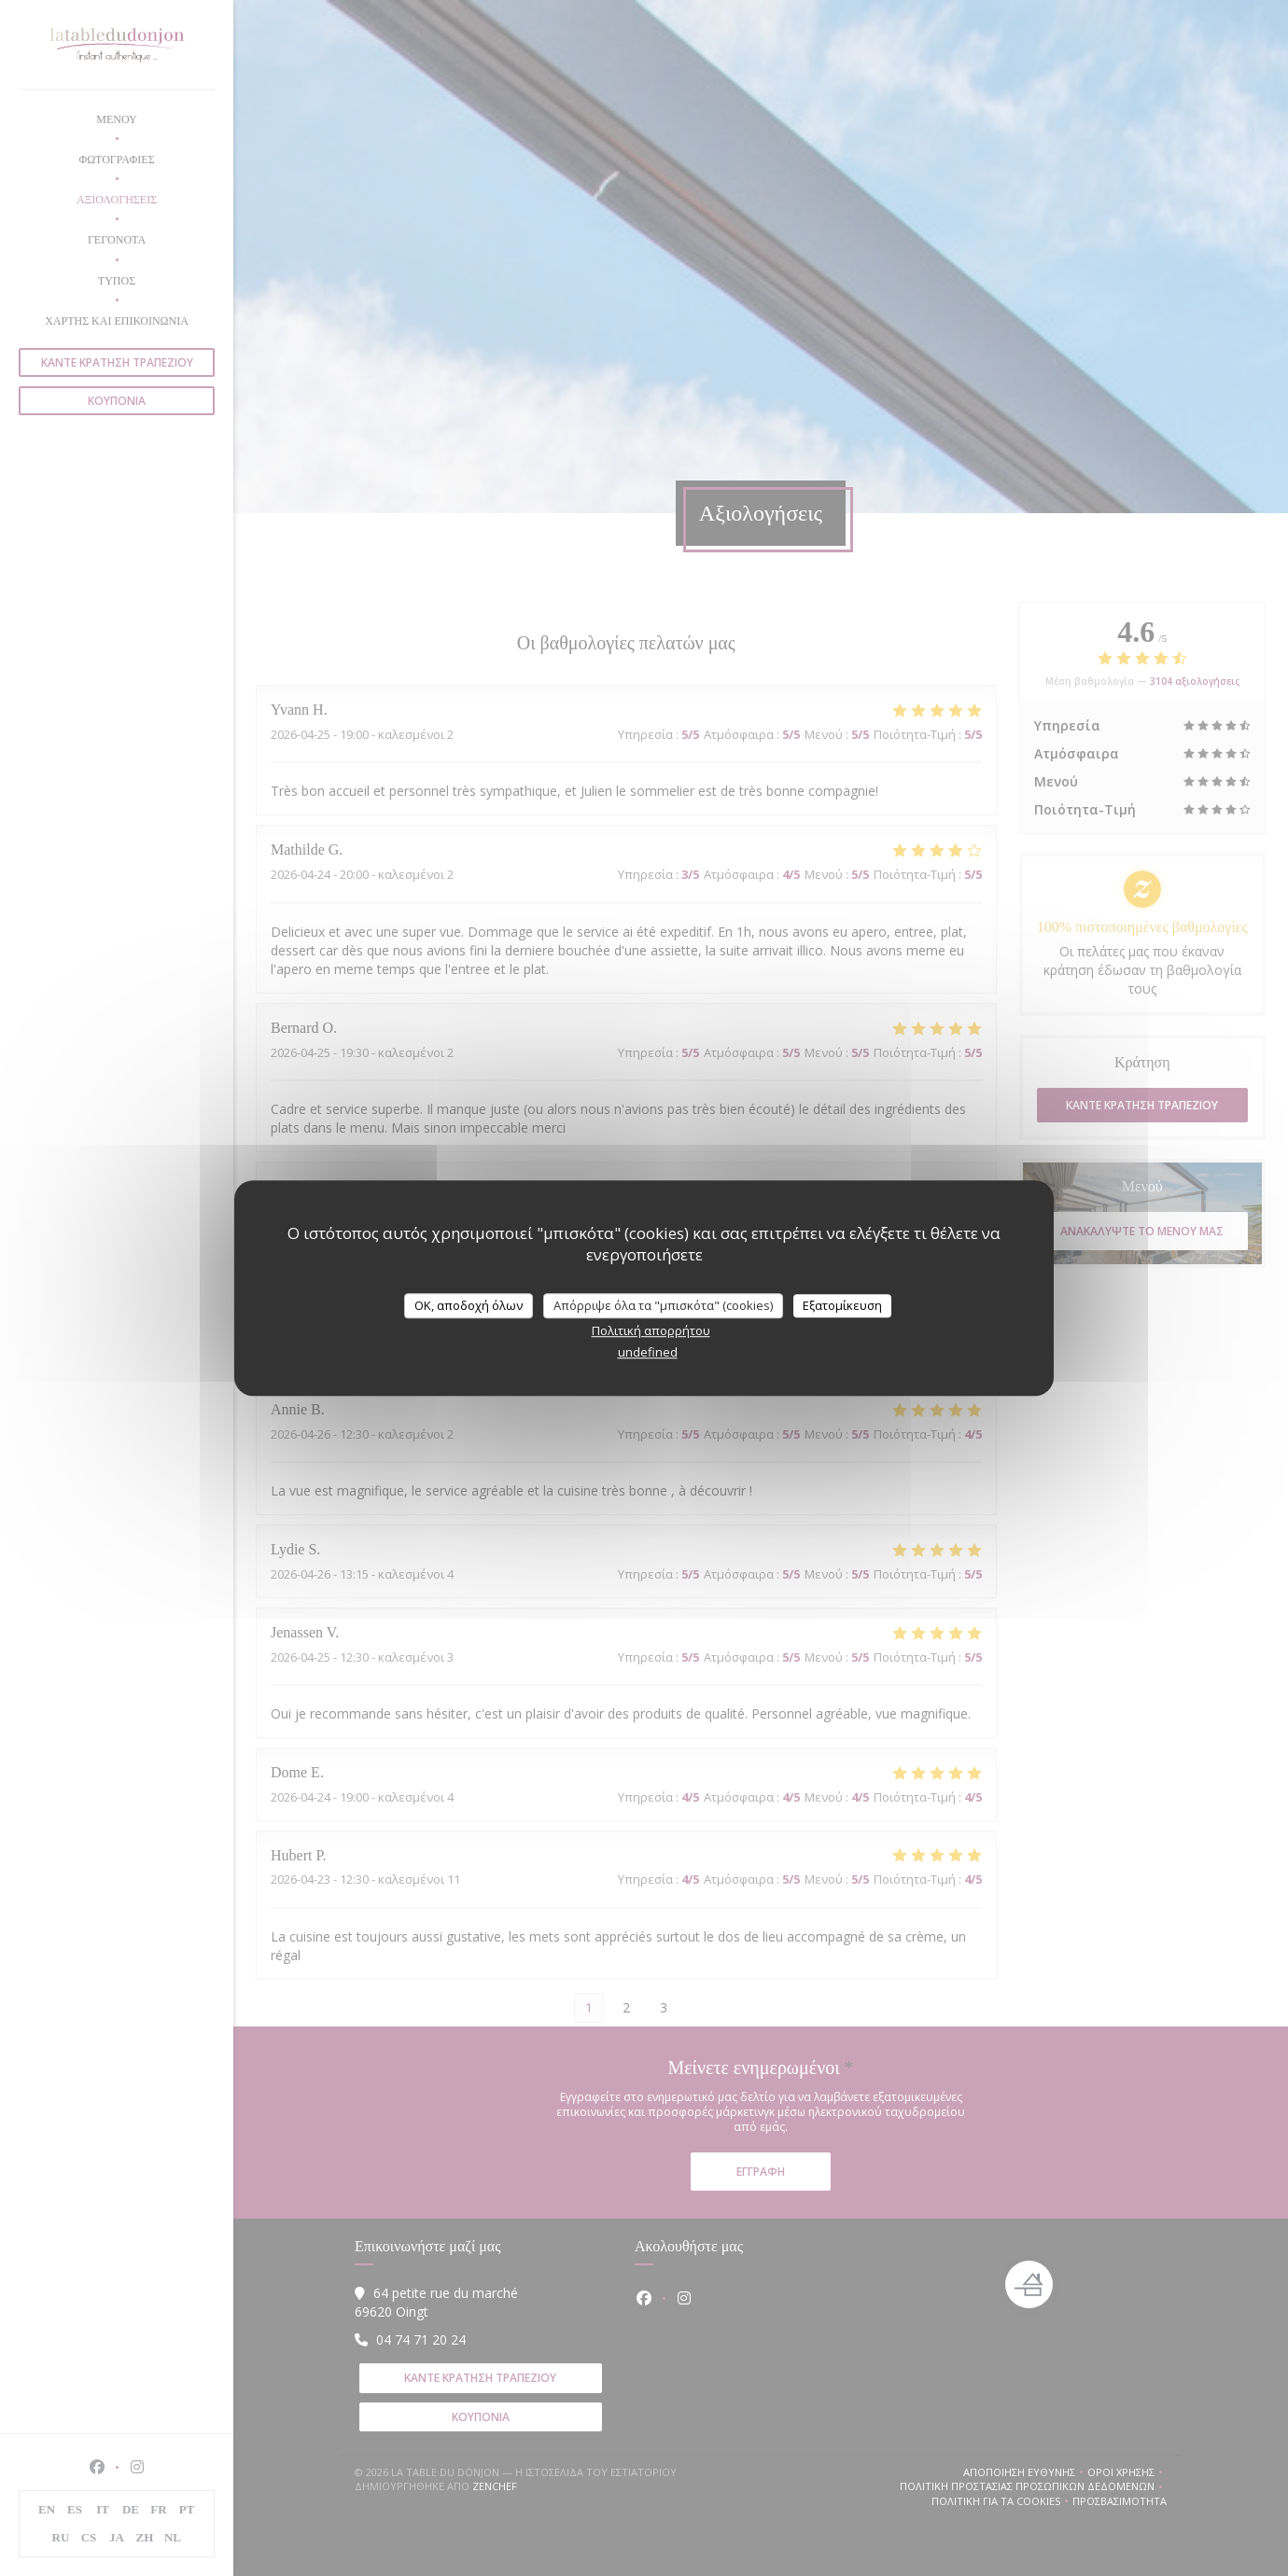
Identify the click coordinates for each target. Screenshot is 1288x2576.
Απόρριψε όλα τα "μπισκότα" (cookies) (663, 1305)
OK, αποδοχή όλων (468, 1305)
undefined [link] (648, 1352)
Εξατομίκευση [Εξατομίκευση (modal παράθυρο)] (842, 1305)
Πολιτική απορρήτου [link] (651, 1330)
